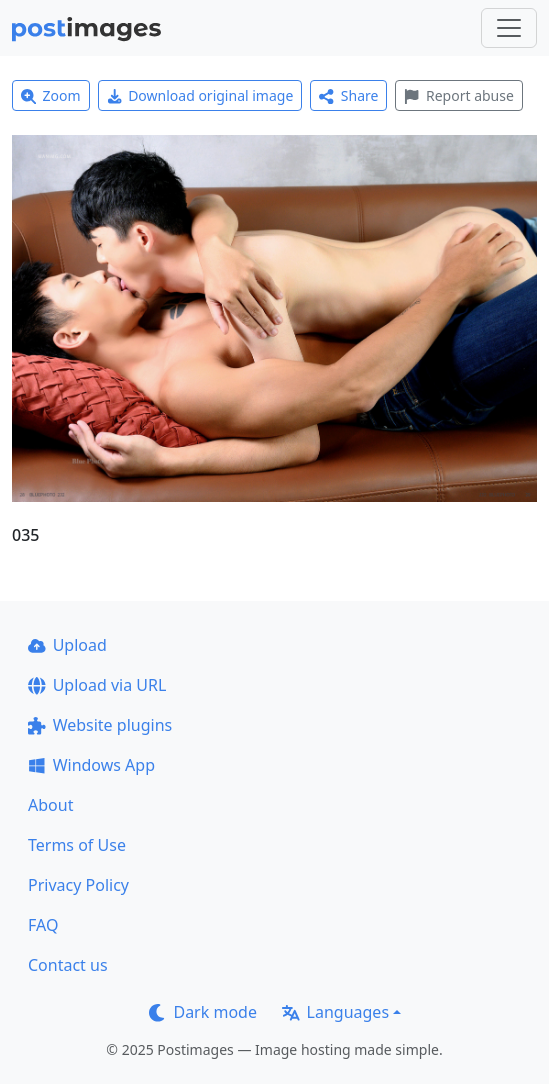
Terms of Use (77, 845)
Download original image (200, 95)
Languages (335, 1012)
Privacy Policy (78, 885)
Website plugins (100, 725)
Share (348, 95)
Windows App (91, 765)
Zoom (51, 95)
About (50, 805)
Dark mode (203, 1012)
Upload (67, 645)
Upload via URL (97, 685)
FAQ (43, 925)
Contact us (68, 965)
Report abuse (458, 95)
